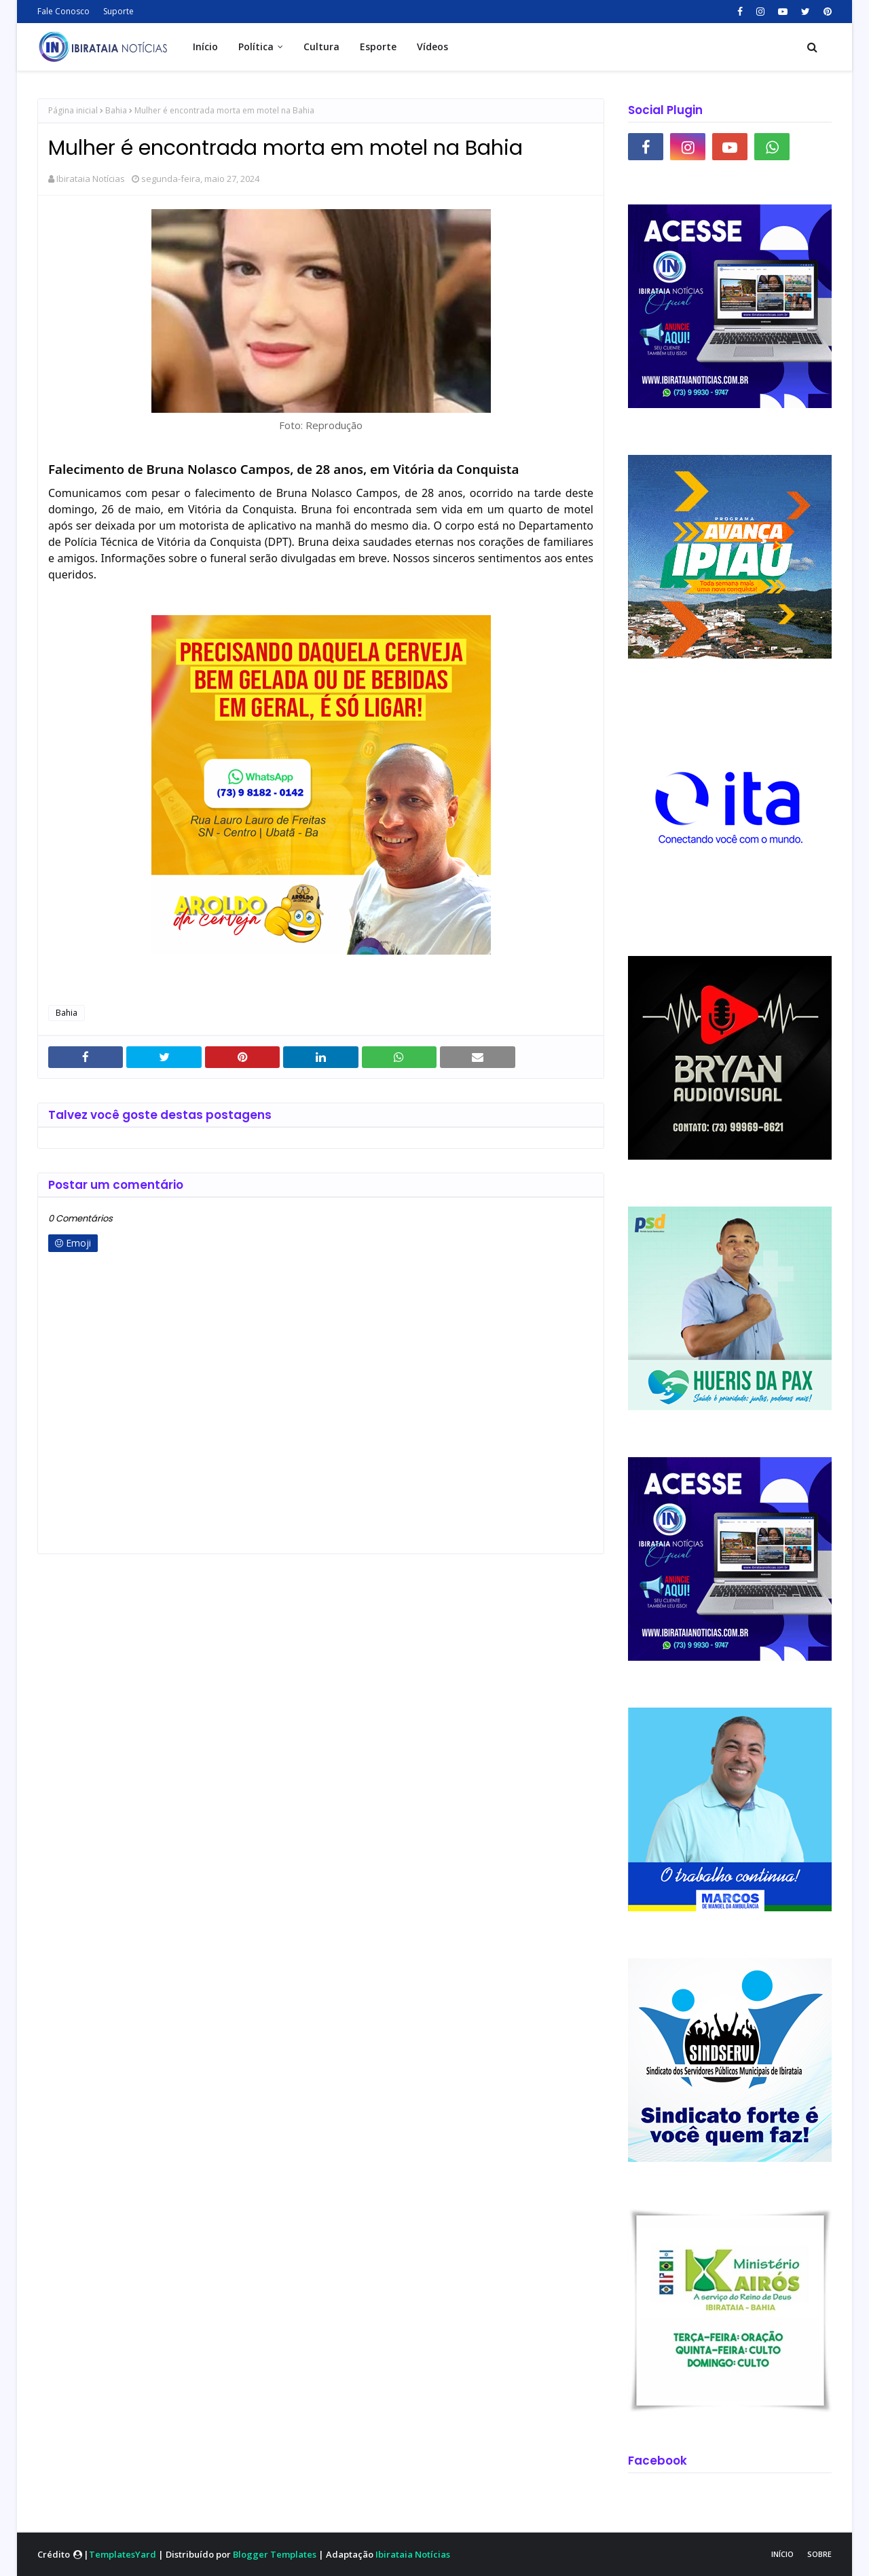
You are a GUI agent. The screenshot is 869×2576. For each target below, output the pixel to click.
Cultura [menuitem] (321, 46)
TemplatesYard (122, 2554)
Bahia (116, 110)
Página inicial (73, 110)
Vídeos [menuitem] (432, 46)
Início (782, 2554)
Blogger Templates (274, 2554)
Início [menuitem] (205, 46)
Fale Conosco (63, 11)
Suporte (118, 11)
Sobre (819, 2554)
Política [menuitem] (256, 46)
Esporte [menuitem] (378, 46)
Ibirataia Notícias (90, 178)
